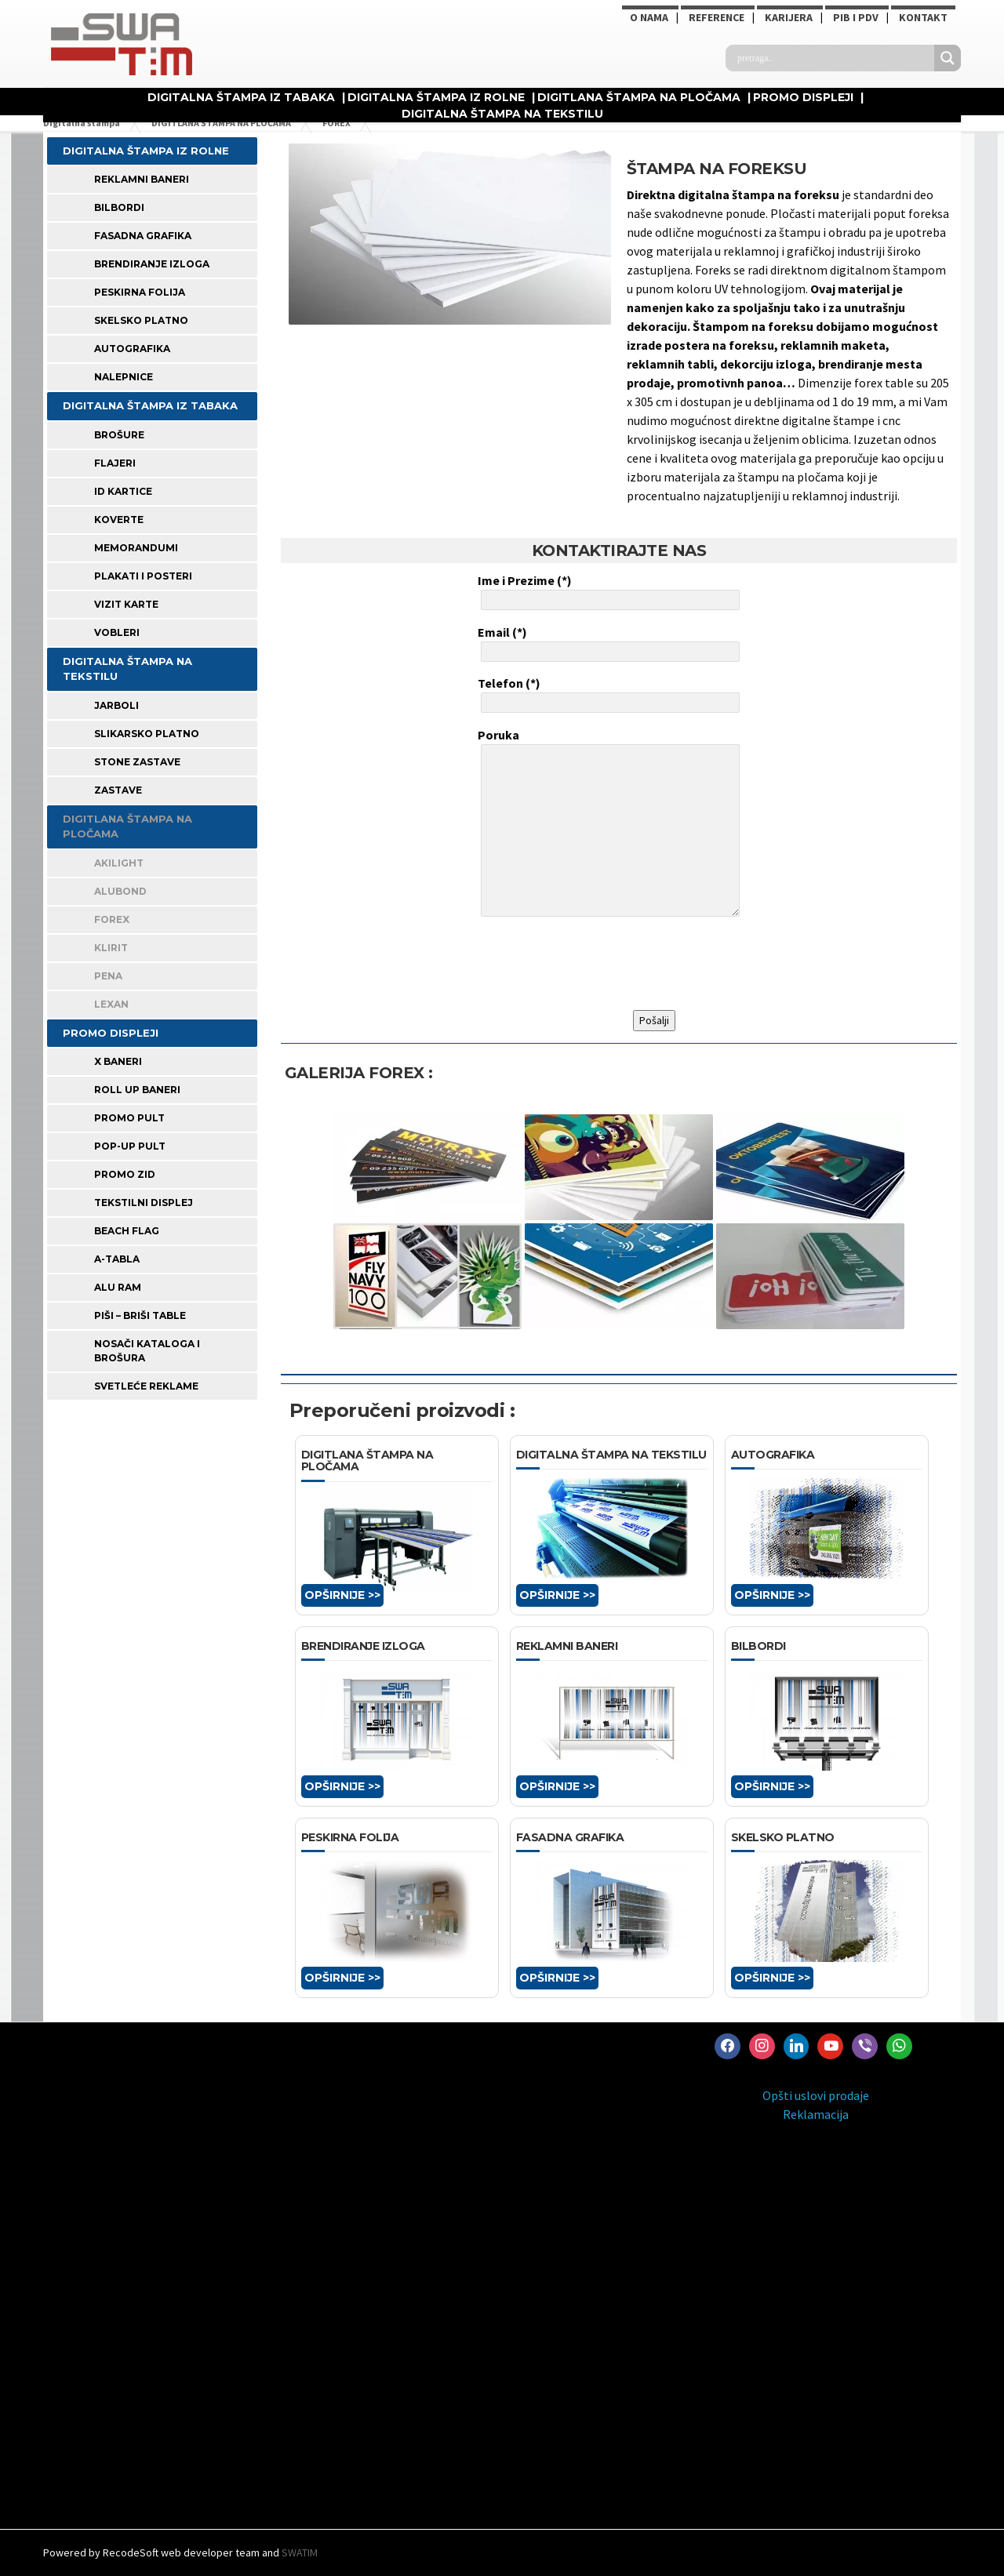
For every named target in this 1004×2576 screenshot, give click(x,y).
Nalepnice (123, 377)
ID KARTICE (123, 491)
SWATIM (300, 2552)
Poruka (607, 824)
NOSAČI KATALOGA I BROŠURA (147, 1351)
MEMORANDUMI (136, 548)
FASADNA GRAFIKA (142, 236)
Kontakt (923, 17)
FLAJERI (115, 463)
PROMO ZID (124, 1174)
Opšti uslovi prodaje (815, 2095)
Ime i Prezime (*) (607, 591)
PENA (108, 976)
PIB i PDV (855, 17)
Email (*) (607, 643)
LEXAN (111, 1004)
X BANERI (118, 1061)
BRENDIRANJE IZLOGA (151, 264)
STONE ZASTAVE (137, 762)
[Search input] (833, 58)
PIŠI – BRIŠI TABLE (140, 1315)
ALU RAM (117, 1287)
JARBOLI (116, 705)
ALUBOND (120, 891)
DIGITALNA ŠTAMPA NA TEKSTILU (502, 114)
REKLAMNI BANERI (141, 179)
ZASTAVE (118, 790)
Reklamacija (816, 2114)
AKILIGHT (119, 863)
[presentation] (597, 963)
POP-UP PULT (130, 1146)
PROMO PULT (129, 1118)
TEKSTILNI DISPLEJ (143, 1202)
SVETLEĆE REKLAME (146, 1386)
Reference (716, 17)
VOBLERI (117, 632)
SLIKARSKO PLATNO (146, 733)
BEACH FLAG (126, 1231)
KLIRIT (111, 948)
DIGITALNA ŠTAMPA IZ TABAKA (241, 97)
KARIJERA (789, 17)
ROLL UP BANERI (137, 1089)
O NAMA (649, 17)
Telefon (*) (607, 694)
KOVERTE (119, 519)
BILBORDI (119, 207)
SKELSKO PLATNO (141, 320)
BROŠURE (119, 435)
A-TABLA (117, 1259)
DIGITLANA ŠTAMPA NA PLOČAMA (638, 97)
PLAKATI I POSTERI (143, 576)
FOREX (111, 919)
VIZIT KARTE (126, 604)
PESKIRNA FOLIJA (139, 292)
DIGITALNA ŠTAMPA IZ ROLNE (436, 97)
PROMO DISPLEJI (803, 97)
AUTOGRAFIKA (132, 348)
